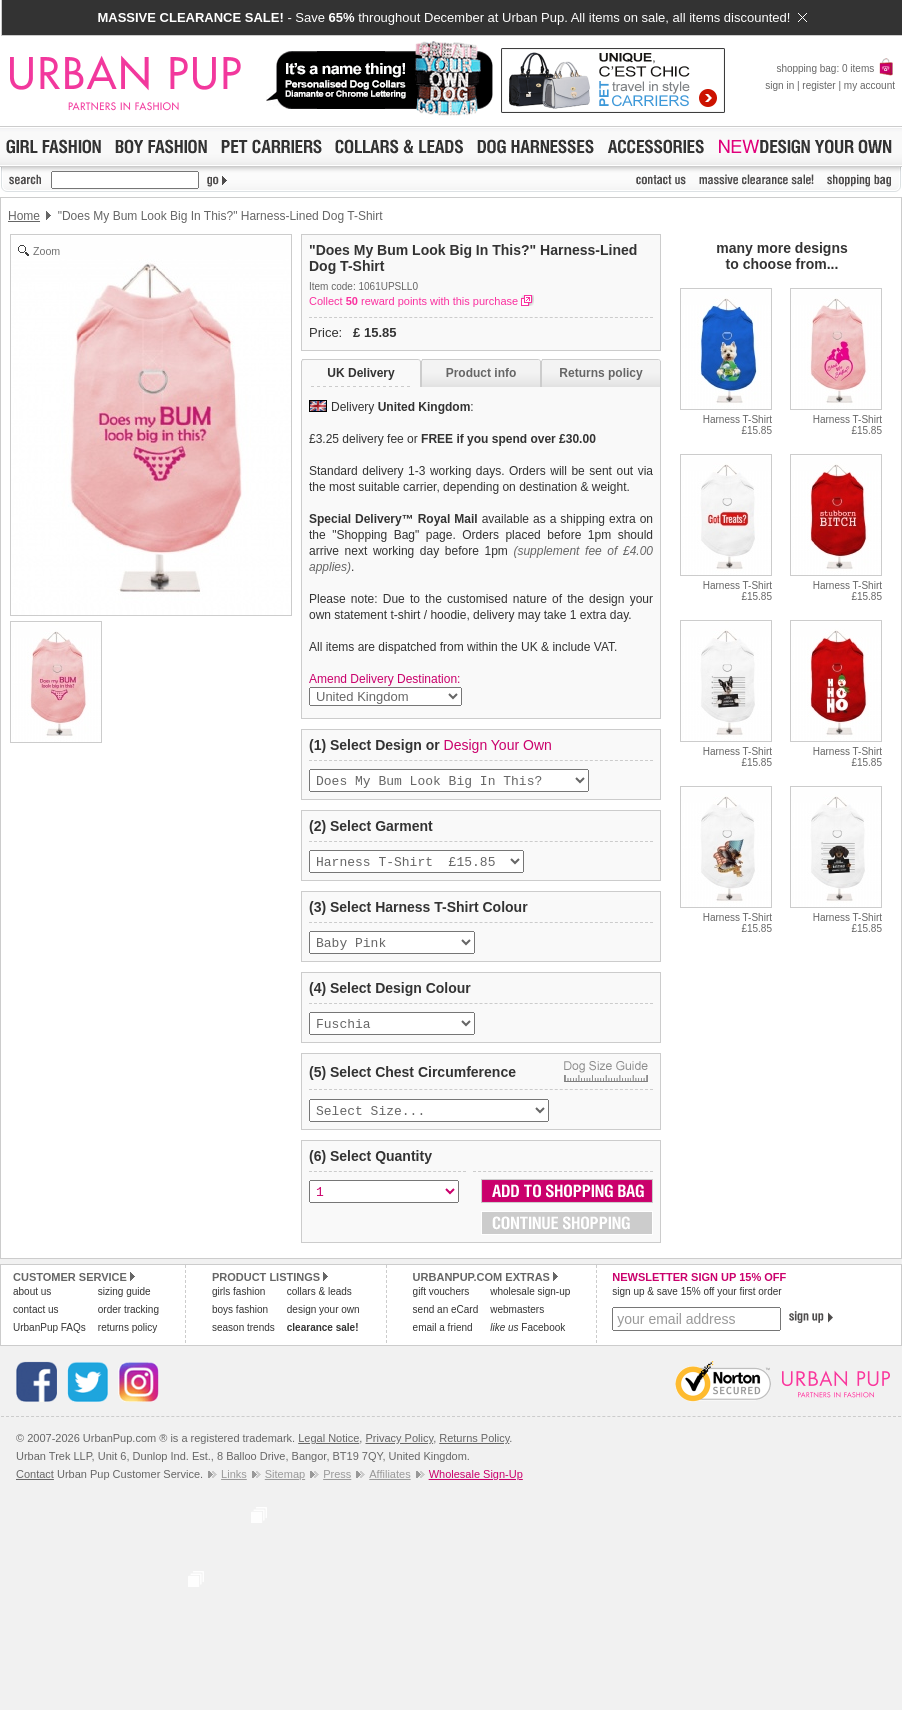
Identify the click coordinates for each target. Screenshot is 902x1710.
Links (234, 1488)
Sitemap (285, 1488)
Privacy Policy (399, 1452)
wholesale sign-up (530, 1305)
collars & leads (319, 1305)
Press (337, 1488)
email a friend (443, 1341)
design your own (323, 1323)
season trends (243, 1341)
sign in (779, 85)
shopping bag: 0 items (835, 68)
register (818, 85)
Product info (481, 373)
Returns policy (600, 373)
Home (24, 216)
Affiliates (389, 1488)
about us (32, 1305)
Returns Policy (474, 1452)
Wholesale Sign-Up (476, 1488)
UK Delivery (360, 373)
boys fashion (240, 1323)
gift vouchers (441, 1305)
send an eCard (446, 1323)
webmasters (517, 1323)
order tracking (128, 1323)
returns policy (127, 1341)
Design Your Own (498, 745)
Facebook (527, 1341)
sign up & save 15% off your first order (696, 1305)
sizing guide (124, 1305)
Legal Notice (328, 1452)
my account (869, 85)
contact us (36, 1323)
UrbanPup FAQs (49, 1341)
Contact (35, 1488)
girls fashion (238, 1305)
